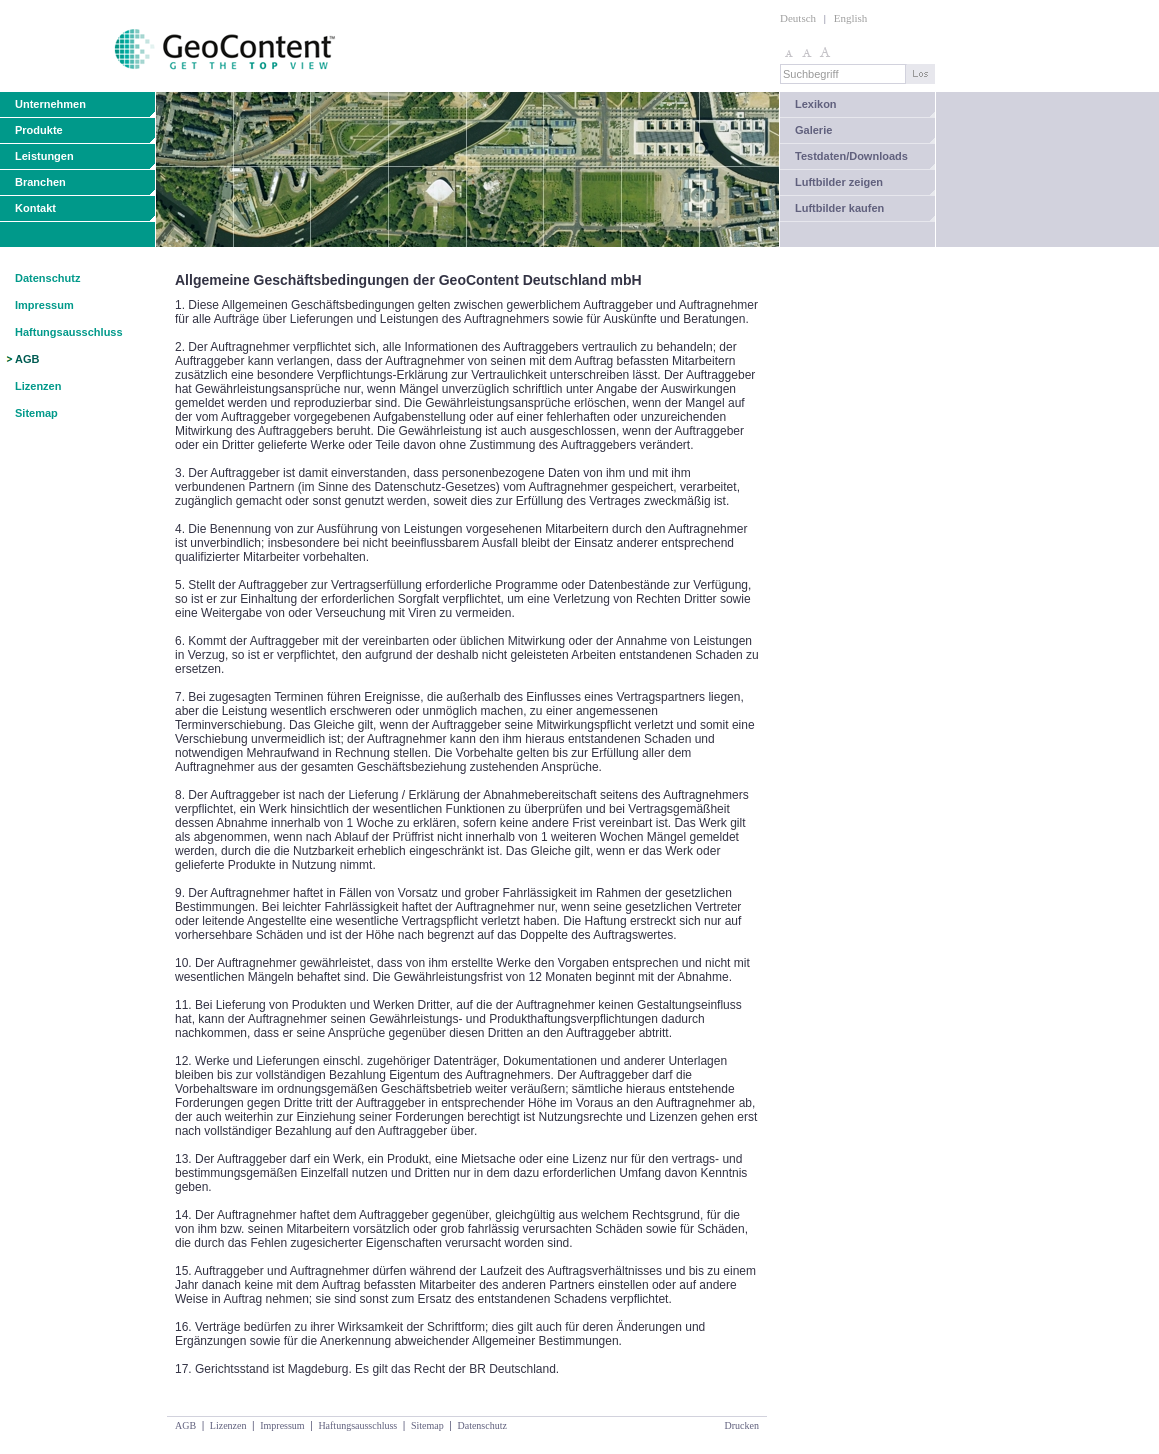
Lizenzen (38, 386)
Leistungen (44, 156)
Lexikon (816, 104)
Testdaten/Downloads (851, 156)
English (851, 18)
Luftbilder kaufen (839, 208)
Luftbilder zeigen (839, 182)
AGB (27, 359)
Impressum (44, 305)
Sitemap (36, 413)
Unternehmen (50, 104)
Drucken (742, 1425)
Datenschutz (47, 278)
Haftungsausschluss (69, 332)
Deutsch (798, 18)
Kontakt (35, 208)
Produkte (39, 130)
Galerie (813, 130)
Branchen (40, 182)
